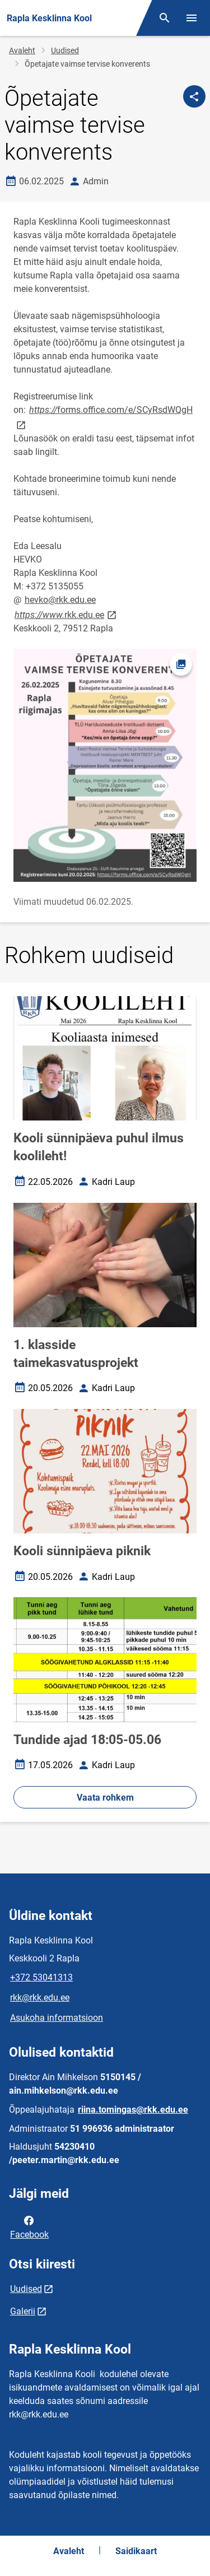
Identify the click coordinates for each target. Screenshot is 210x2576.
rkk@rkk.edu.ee (39, 1997)
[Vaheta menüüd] (191, 18)
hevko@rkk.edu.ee (60, 599)
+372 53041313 (41, 1977)
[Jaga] (194, 96)
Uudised (65, 50)
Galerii (22, 2311)
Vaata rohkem (105, 1797)
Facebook (29, 2226)
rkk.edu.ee (66, 614)
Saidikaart (136, 2551)
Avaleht (22, 50)
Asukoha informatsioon (56, 2017)
